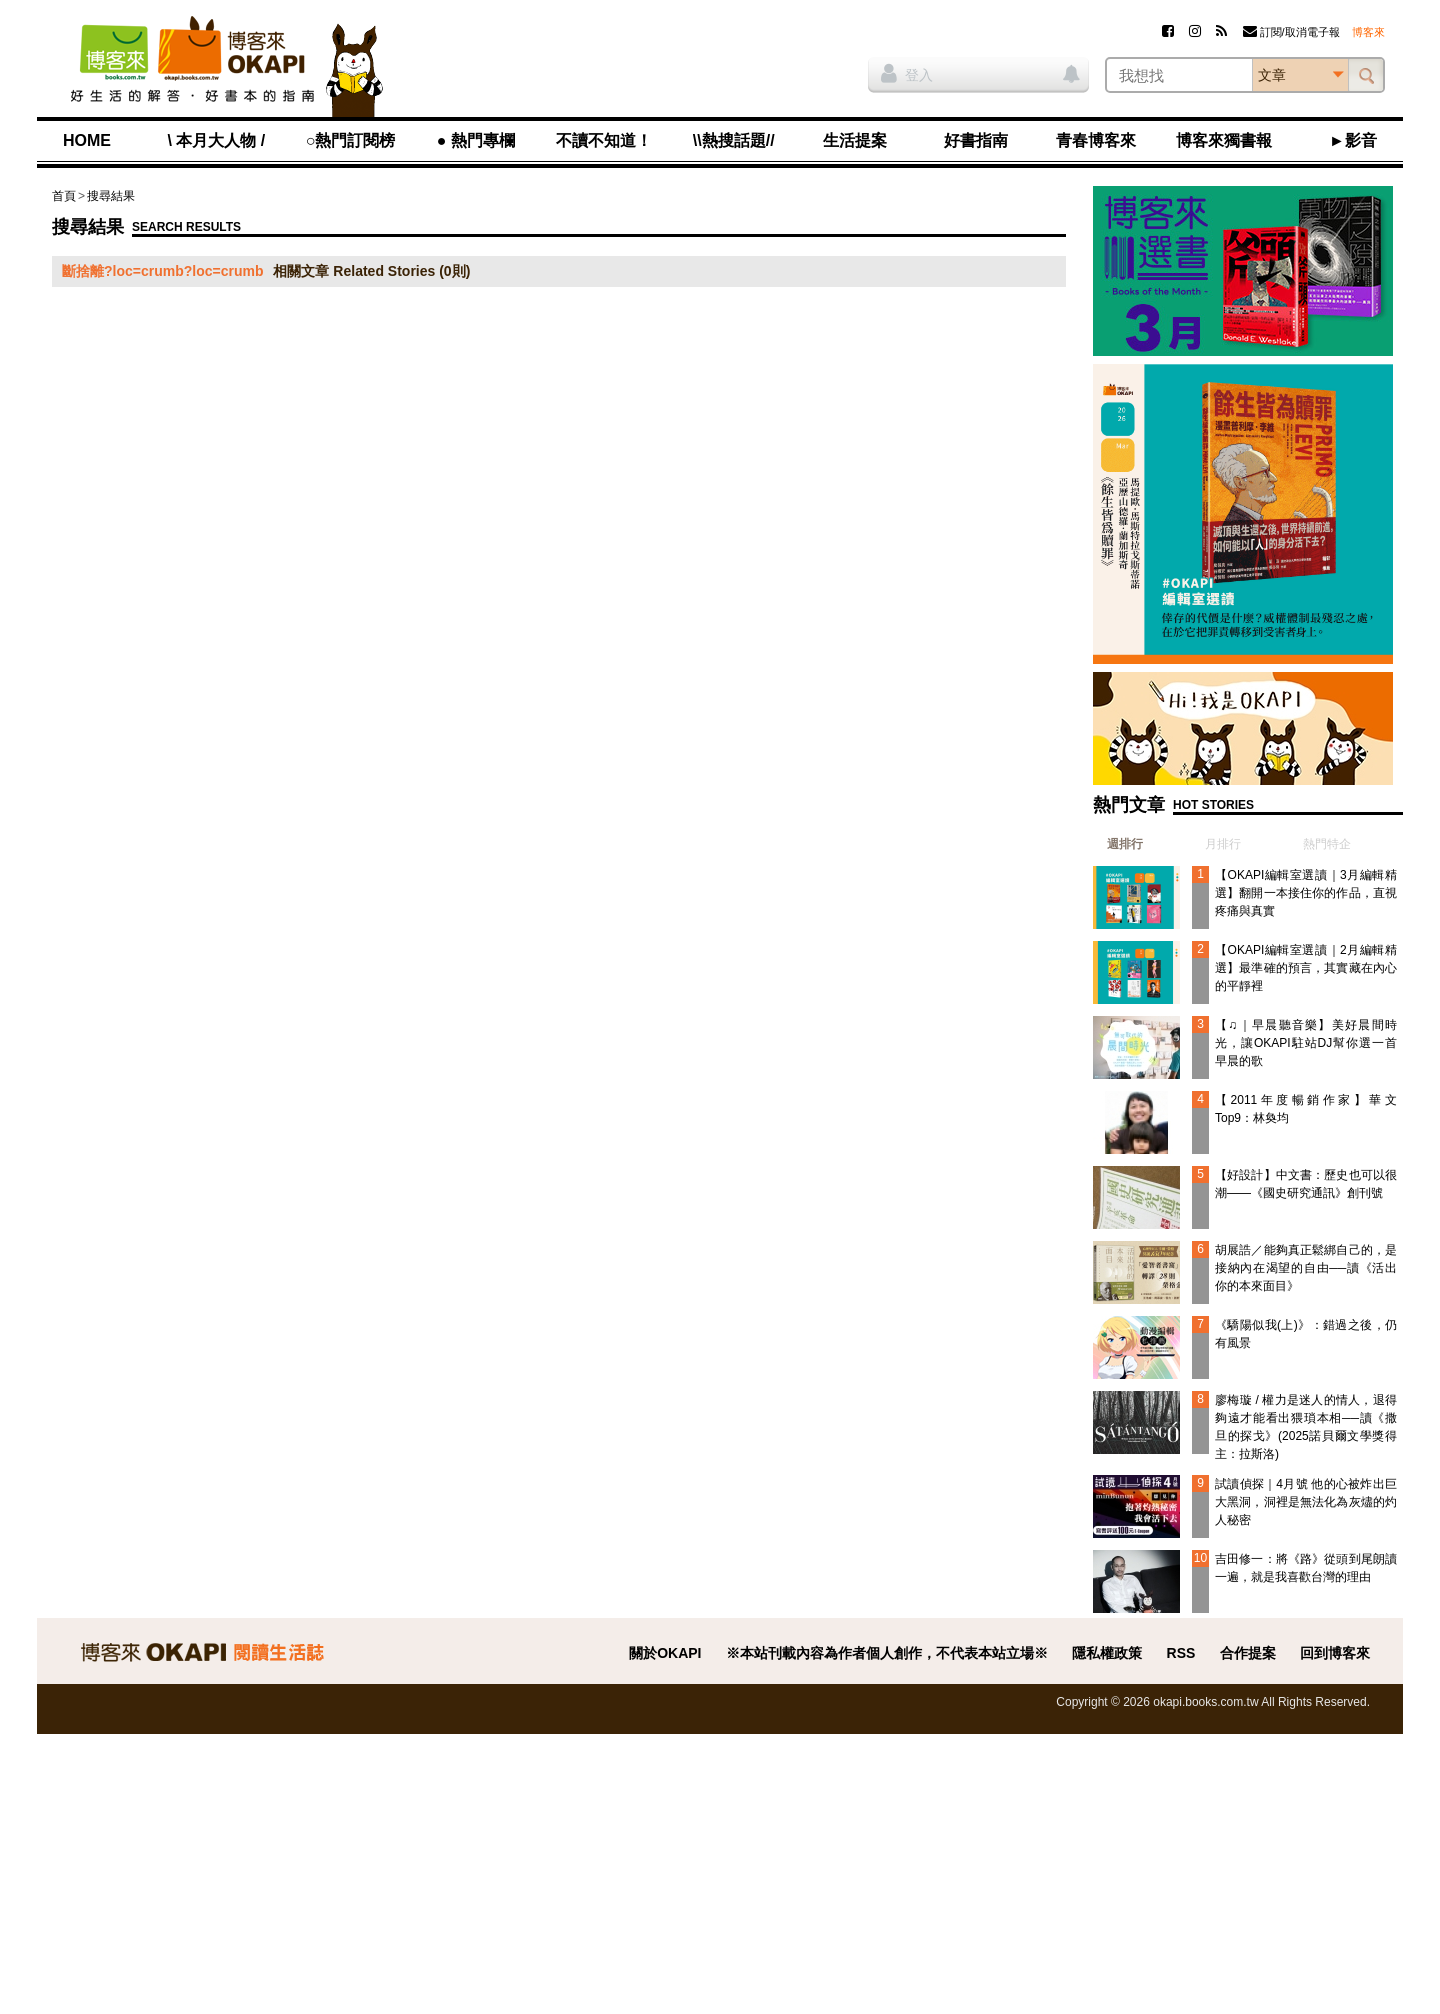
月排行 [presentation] (1223, 844)
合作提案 (1248, 1653)
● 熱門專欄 (476, 140)
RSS (1181, 1653)
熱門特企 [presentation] (1327, 844)
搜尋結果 (111, 196)
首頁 (64, 196)
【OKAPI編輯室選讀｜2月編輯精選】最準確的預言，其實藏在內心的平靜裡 (1306, 968)
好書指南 (976, 140)
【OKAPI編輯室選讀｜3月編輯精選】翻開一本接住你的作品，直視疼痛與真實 (1306, 893)
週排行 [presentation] (1125, 844)
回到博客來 (1335, 1653)
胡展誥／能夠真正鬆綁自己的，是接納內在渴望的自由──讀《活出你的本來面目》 (1306, 1268)
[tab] (1118, 844)
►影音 (1353, 140)
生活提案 (855, 140)
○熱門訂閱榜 (351, 140)
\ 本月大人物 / (216, 140)
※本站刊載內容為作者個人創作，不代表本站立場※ (887, 1653)
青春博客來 (1096, 140)
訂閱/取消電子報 (1291, 32)
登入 (907, 73)
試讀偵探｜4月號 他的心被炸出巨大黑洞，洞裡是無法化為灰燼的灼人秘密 (1306, 1502)
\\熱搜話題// (734, 140)
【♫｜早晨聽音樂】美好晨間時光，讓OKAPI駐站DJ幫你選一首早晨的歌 (1306, 1043)
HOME (87, 140)
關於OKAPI (665, 1653)
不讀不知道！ (604, 140)
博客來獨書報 (1224, 140)
